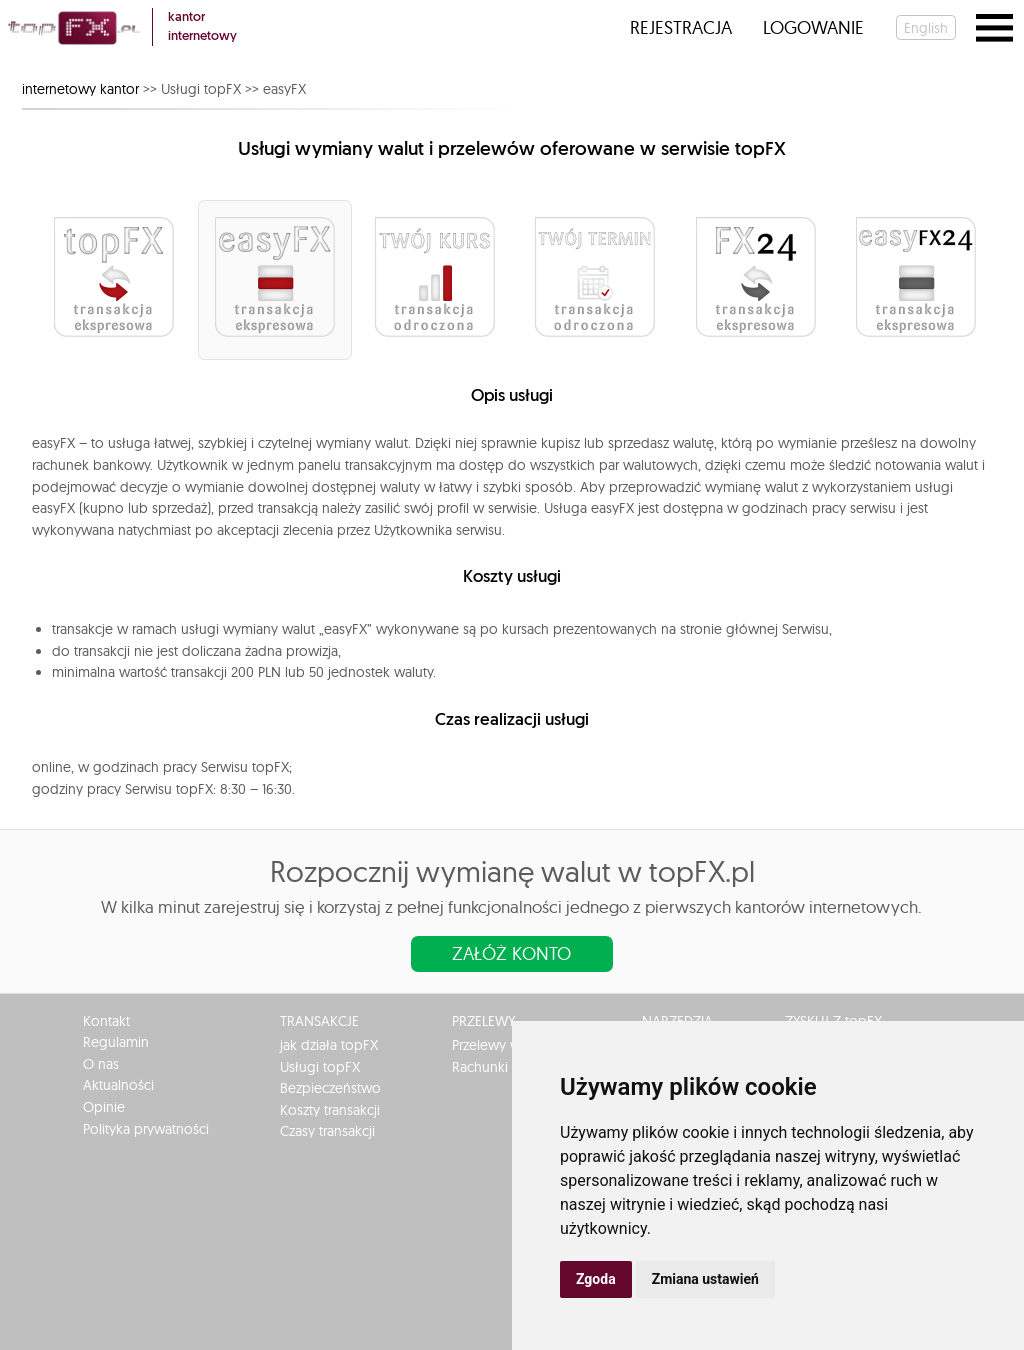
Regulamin (116, 1042)
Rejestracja (681, 27)
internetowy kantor (80, 89)
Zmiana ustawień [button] (705, 1279)
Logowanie (813, 27)
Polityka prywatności (146, 1129)
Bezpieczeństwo (330, 1088)
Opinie (104, 1107)
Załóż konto (511, 953)
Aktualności (118, 1085)
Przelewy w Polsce (508, 1045)
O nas (101, 1064)
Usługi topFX (320, 1067)
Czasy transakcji (327, 1131)
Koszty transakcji (330, 1110)
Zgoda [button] (596, 1279)
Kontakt (106, 1021)
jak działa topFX (329, 1045)
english (926, 27)
